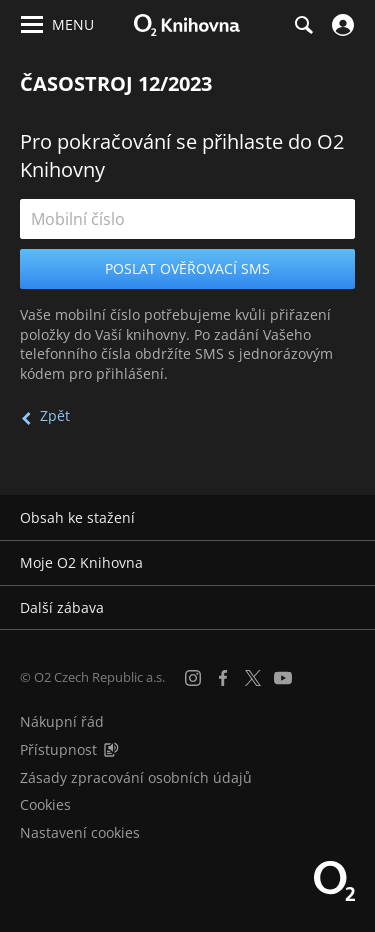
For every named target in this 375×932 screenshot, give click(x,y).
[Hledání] (303, 25)
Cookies (45, 804)
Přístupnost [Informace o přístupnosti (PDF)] (58, 749)
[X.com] (253, 678)
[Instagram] (193, 678)
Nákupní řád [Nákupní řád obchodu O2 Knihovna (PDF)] (62, 721)
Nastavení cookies (80, 832)
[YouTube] (283, 678)
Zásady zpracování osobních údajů (136, 777)
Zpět (55, 415)
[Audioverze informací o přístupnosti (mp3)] (111, 749)
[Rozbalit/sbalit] (347, 518)
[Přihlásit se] (340, 25)
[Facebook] (223, 678)
